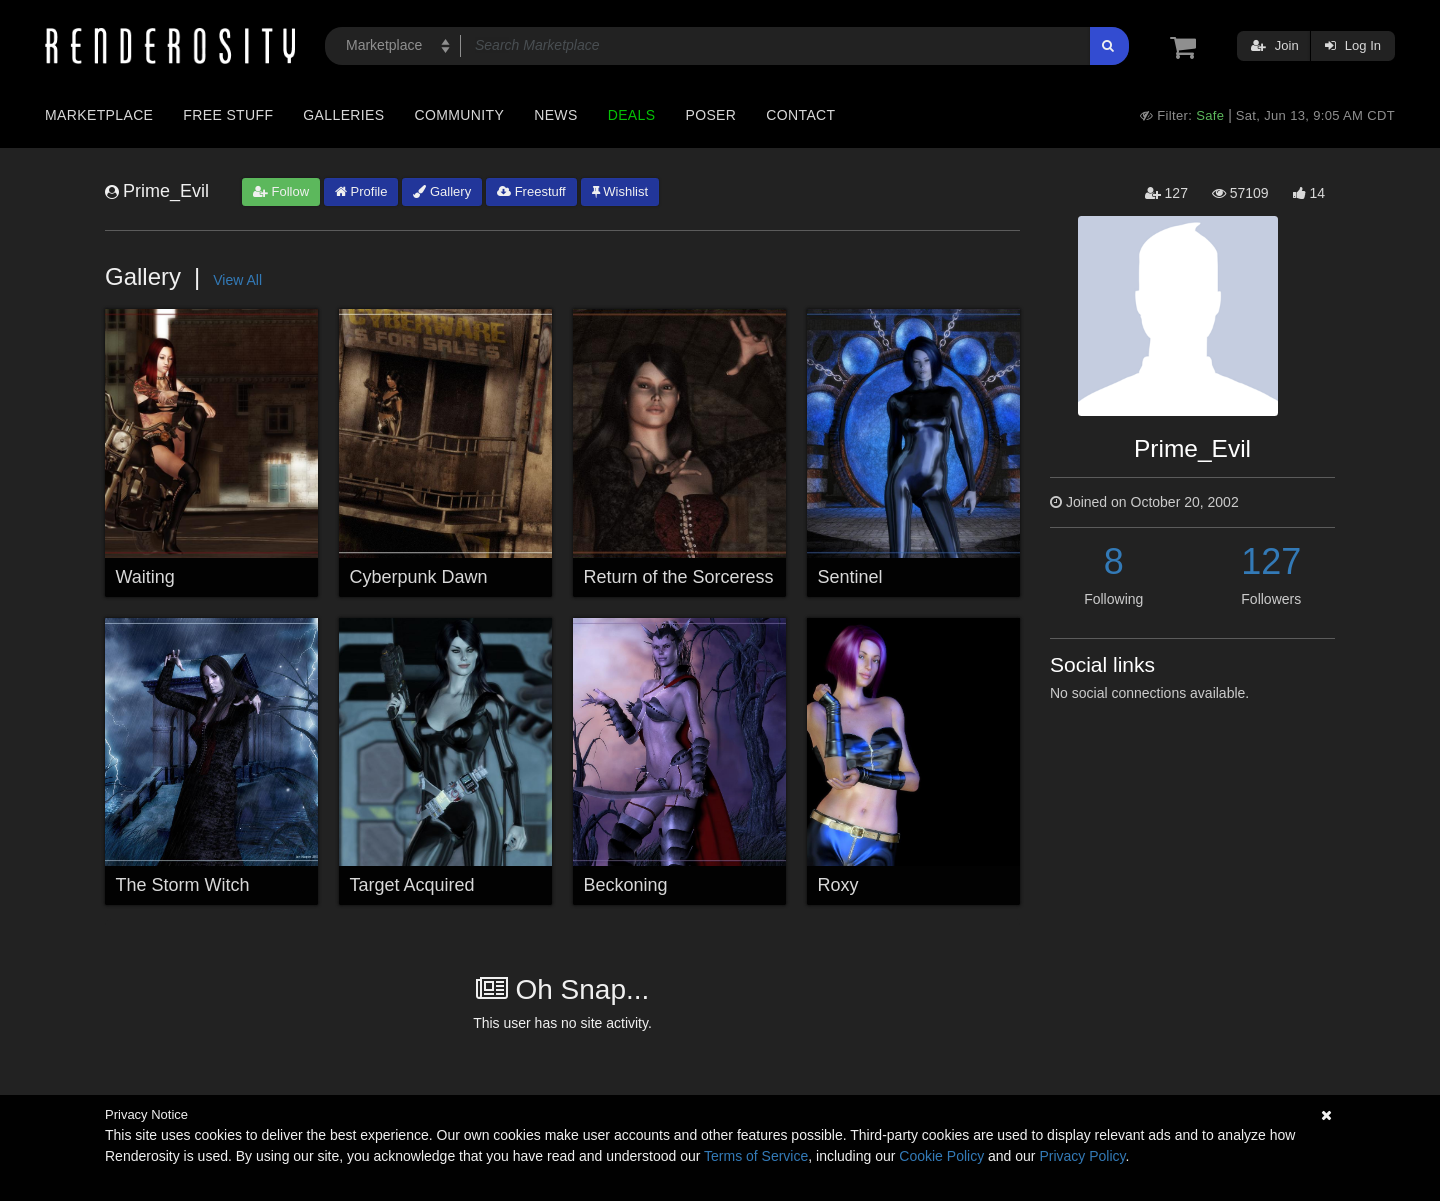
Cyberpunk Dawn (419, 577)
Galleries (343, 115)
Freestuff (531, 191)
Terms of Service (756, 1156)
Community (460, 115)
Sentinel (850, 577)
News (555, 115)
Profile (361, 191)
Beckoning (626, 885)
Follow (281, 191)
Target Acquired (412, 885)
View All (237, 280)
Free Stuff (228, 115)
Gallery (442, 191)
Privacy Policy (1082, 1156)
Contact (800, 115)
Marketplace (99, 115)
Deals (632, 115)
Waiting (145, 577)
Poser (710, 115)
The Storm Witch (183, 885)
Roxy (838, 885)
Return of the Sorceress (679, 577)
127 (1271, 561)
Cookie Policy (941, 1156)
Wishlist (620, 191)
